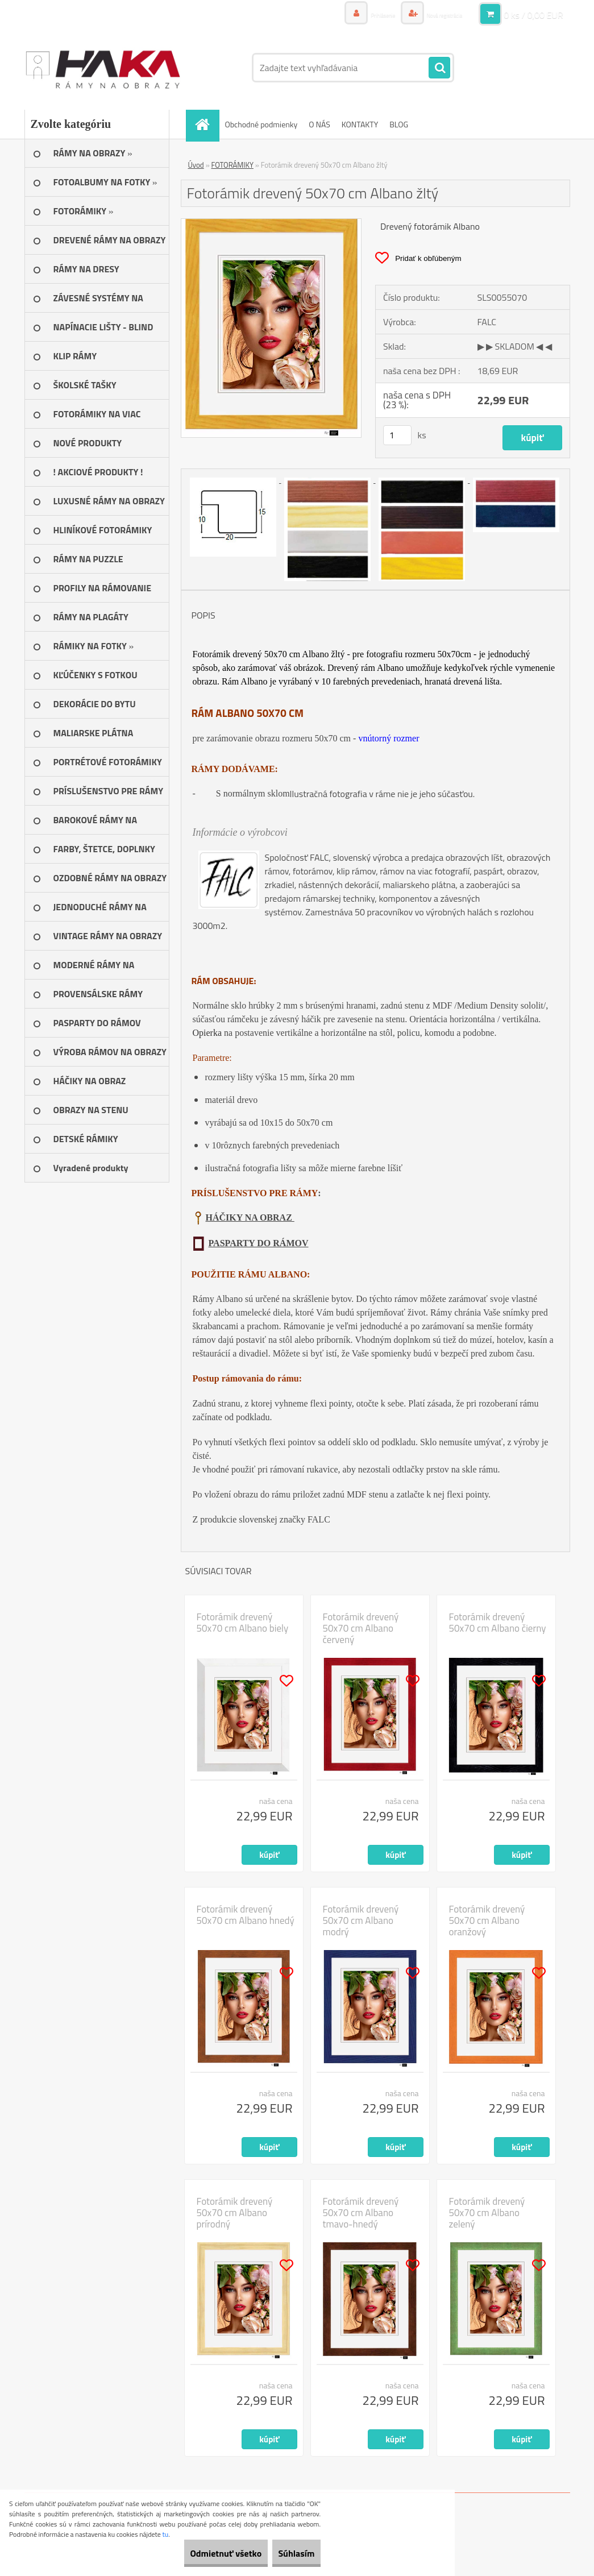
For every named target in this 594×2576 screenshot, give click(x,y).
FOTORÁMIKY (232, 165)
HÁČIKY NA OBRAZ (250, 1217)
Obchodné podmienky (261, 124)
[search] (439, 68)
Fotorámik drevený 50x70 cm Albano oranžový (487, 1920)
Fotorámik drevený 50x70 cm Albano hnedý (245, 1914)
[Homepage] (206, 124)
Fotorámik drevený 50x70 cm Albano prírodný (235, 2213)
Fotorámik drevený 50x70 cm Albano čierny (497, 1622)
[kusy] (397, 435)
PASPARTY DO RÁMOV (259, 1243)
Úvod (196, 165)
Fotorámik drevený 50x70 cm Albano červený (361, 1628)
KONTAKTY (360, 124)
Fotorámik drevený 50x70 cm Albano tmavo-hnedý (361, 2213)
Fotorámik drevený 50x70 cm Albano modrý (361, 1920)
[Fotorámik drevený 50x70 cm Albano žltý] (271, 223)
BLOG (398, 124)
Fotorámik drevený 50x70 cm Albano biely (243, 1622)
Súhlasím (288, 2553)
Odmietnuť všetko (201, 2553)
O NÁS (319, 124)
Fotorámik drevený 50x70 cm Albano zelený (487, 2213)
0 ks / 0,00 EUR (533, 14)
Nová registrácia (434, 14)
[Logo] (102, 67)
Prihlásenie (358, 14)
